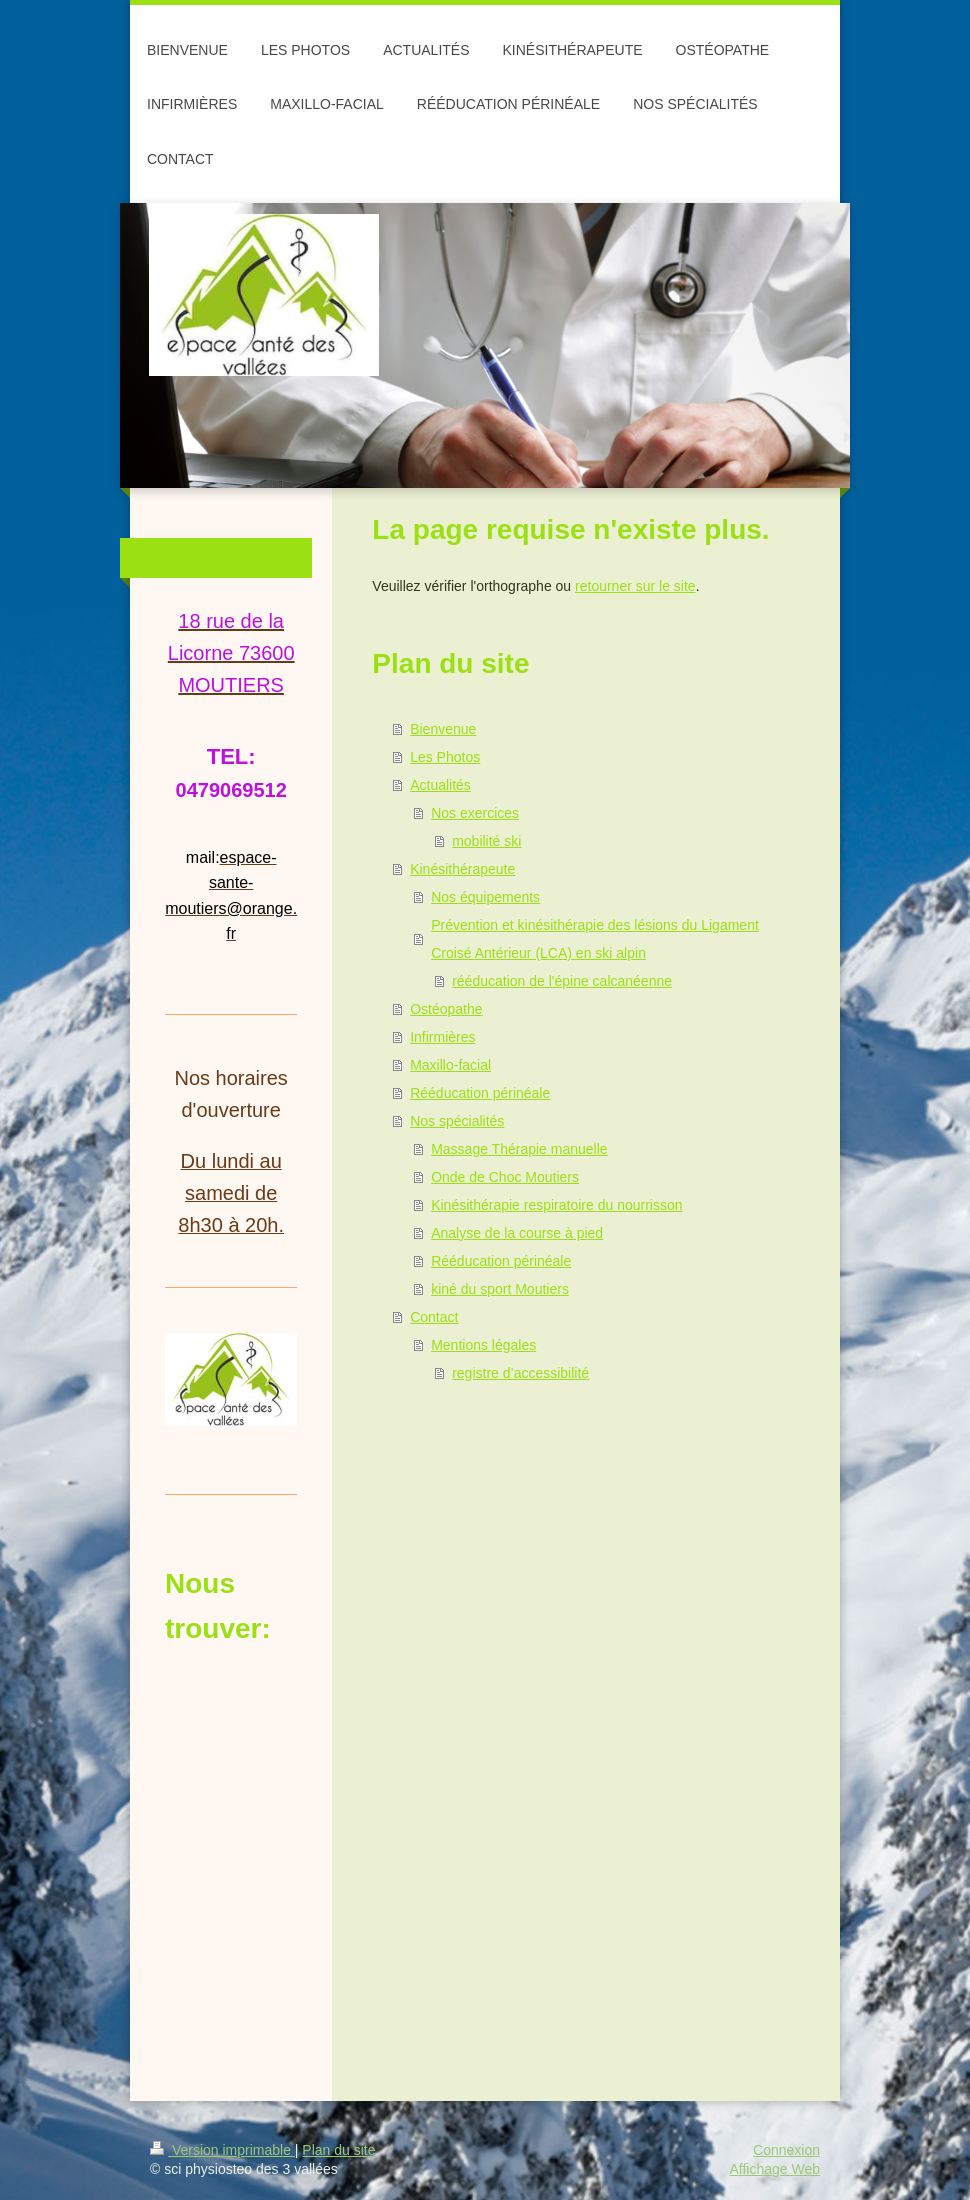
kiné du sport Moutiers (500, 1289)
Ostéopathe (446, 1009)
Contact (434, 1317)
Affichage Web (774, 2169)
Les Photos (445, 757)
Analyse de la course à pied (517, 1233)
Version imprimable (222, 2150)
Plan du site (338, 2150)
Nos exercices (475, 813)
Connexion (786, 2150)
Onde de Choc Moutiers (505, 1177)
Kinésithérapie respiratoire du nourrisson (556, 1205)
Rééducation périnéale (480, 1093)
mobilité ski (486, 841)
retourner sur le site (635, 586)
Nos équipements (485, 897)
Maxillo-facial (450, 1065)
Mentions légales (483, 1345)
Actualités (440, 785)
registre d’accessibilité (520, 1373)
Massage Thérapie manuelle (519, 1149)
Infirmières (442, 1037)
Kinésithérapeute (462, 869)
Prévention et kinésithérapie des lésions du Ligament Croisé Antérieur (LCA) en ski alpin (595, 939)
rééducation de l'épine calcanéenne (562, 981)
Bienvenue (443, 729)
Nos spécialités (457, 1121)
